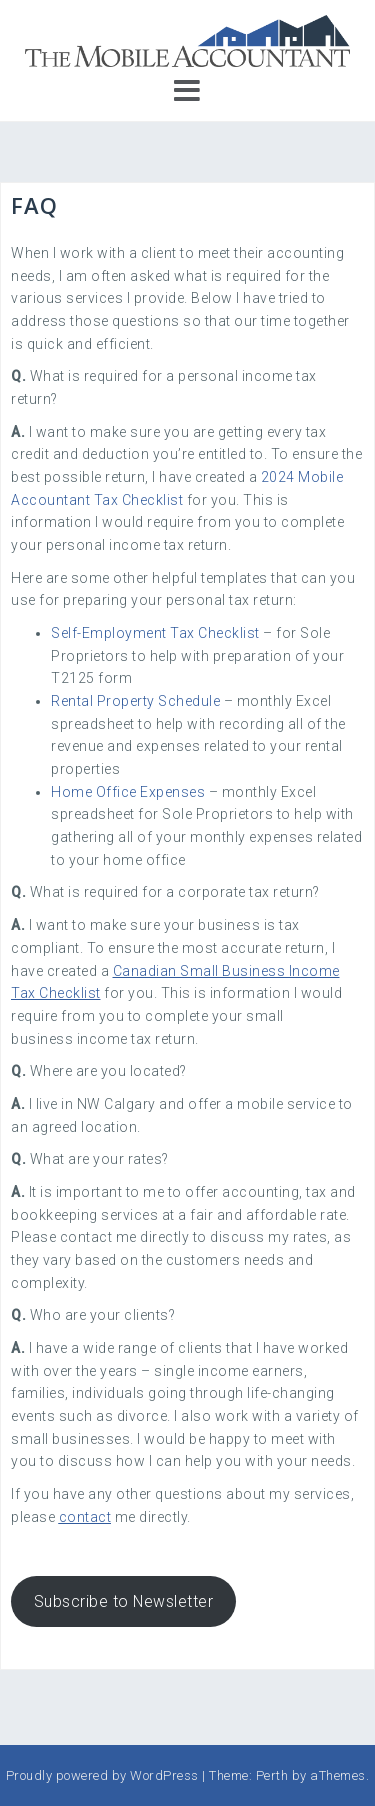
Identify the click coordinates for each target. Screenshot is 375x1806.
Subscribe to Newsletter (124, 1601)
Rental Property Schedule (135, 701)
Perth (272, 1775)
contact (85, 1517)
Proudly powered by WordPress (102, 1775)
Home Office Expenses (128, 792)
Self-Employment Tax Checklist (155, 633)
